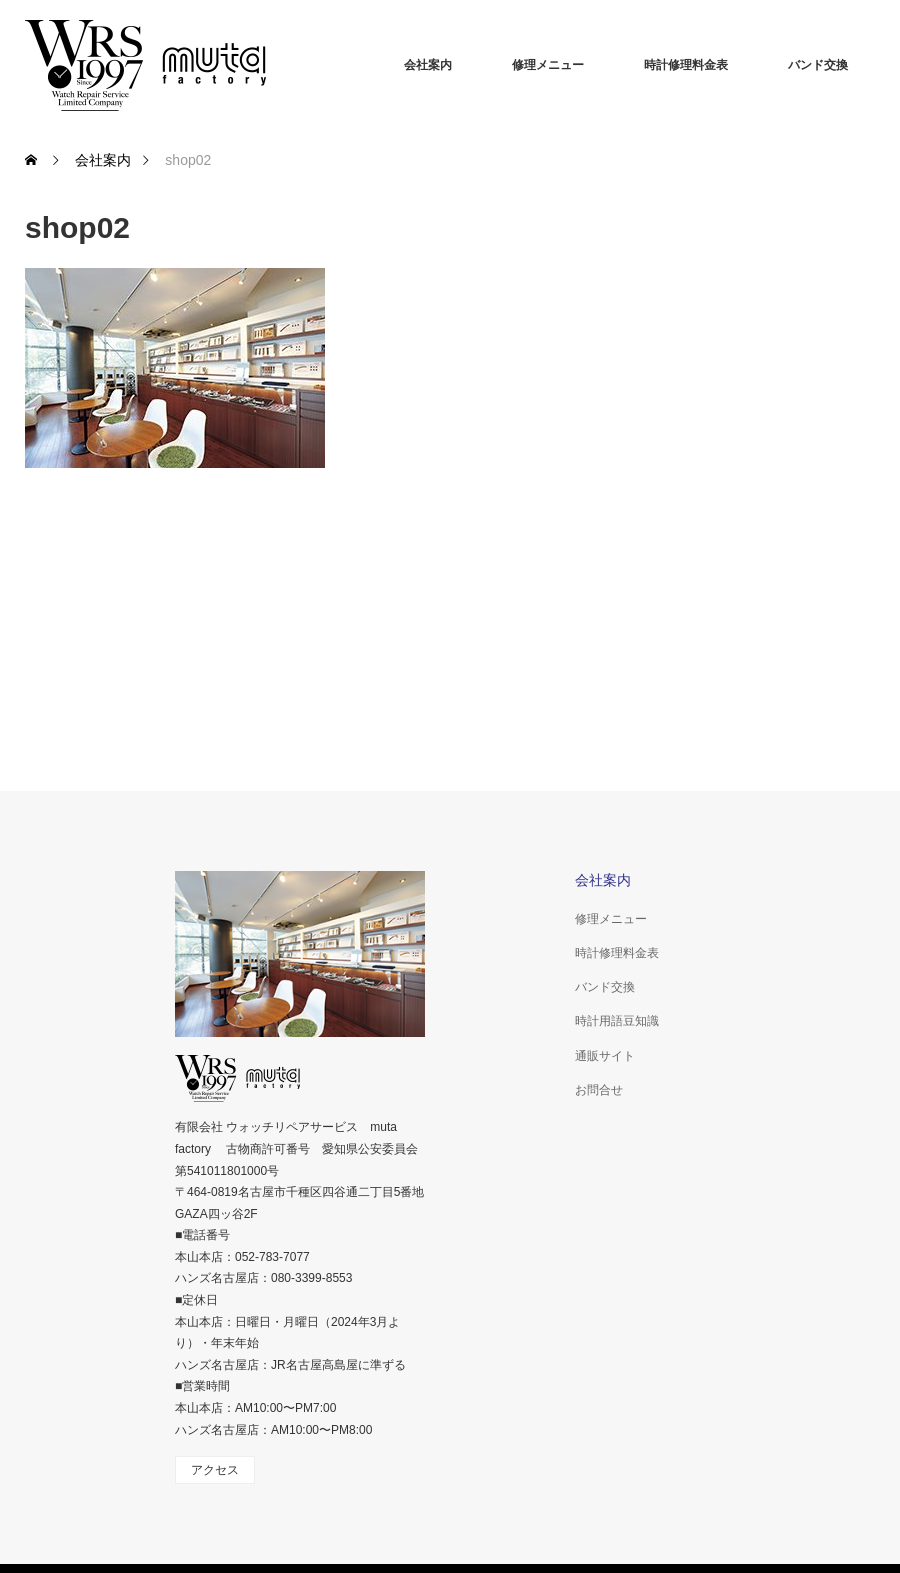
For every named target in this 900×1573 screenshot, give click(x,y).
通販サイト (605, 1056)
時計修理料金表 (686, 65)
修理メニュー (548, 65)
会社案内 (428, 65)
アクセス (215, 1470)
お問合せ (599, 1090)
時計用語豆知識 (617, 1021)
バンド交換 (818, 65)
